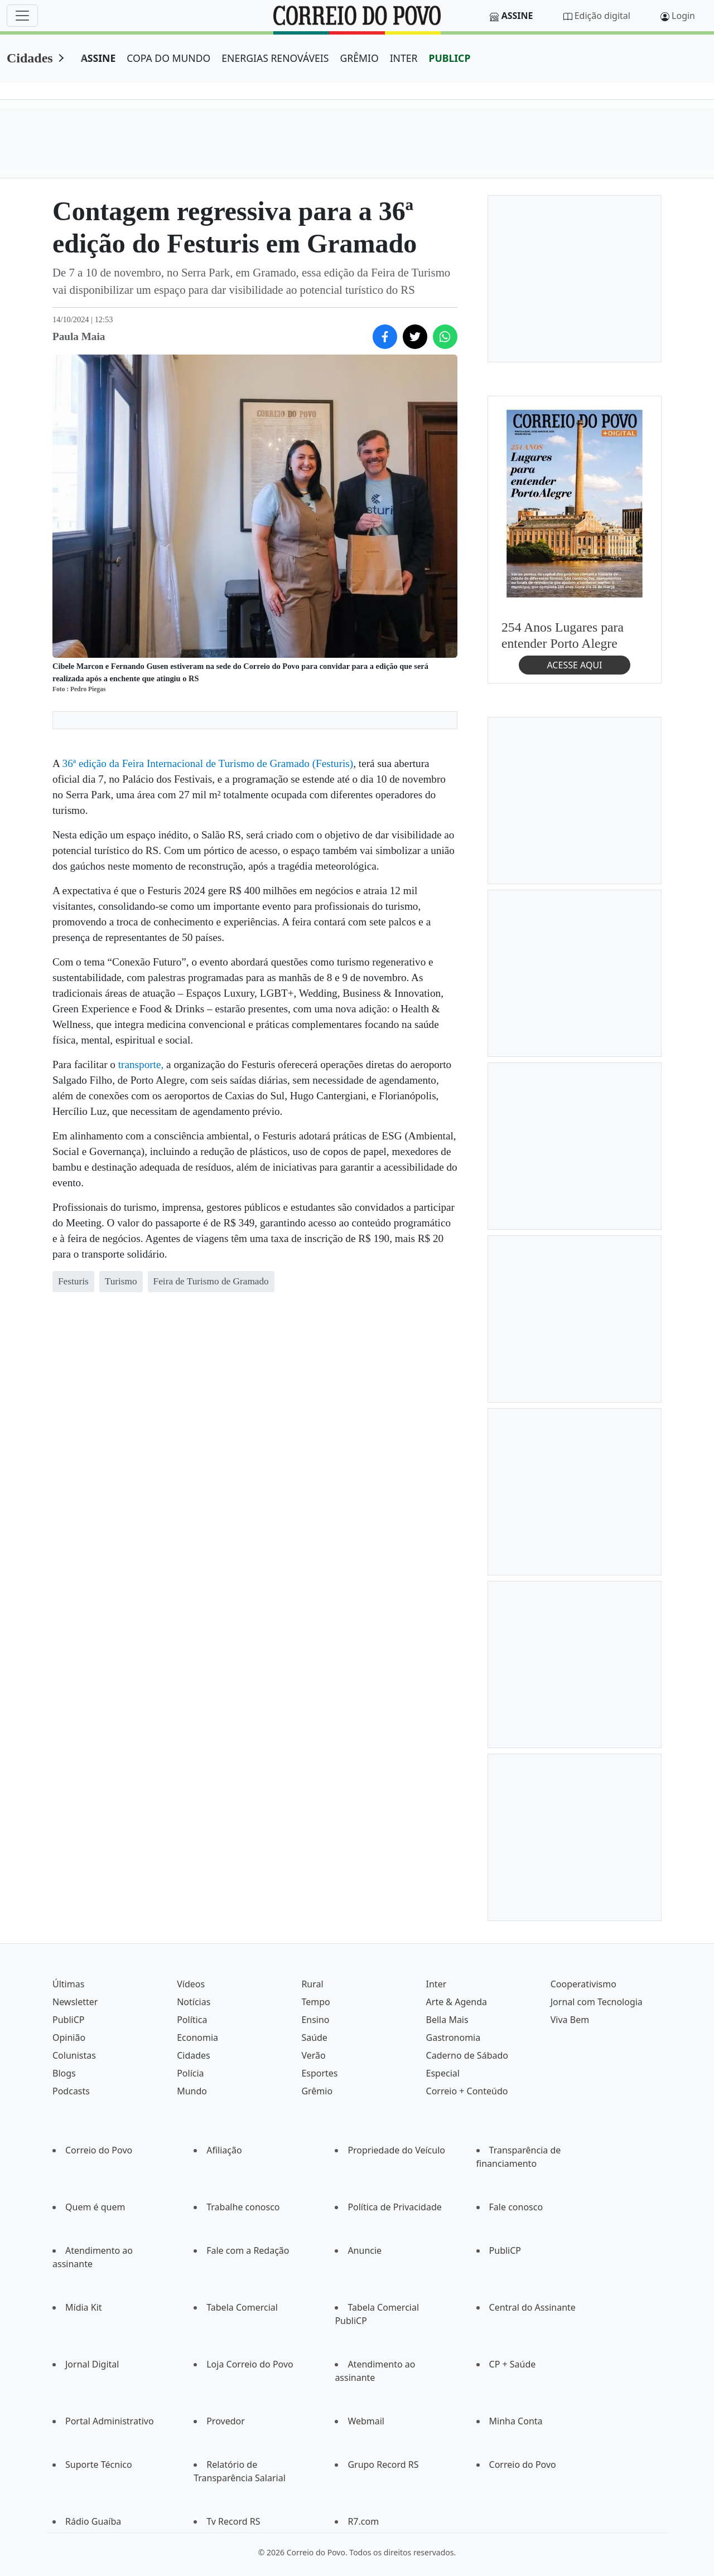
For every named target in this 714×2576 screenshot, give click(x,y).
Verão (313, 2055)
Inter (436, 1984)
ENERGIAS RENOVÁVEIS (275, 58)
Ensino (315, 2020)
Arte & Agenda (456, 2002)
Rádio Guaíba (93, 2521)
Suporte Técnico (98, 2464)
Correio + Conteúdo (467, 2091)
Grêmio (316, 2091)
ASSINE (98, 58)
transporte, (141, 1064)
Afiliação (224, 2150)
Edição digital (602, 15)
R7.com (363, 2521)
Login (683, 15)
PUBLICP (450, 58)
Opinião (68, 2037)
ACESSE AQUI (574, 665)
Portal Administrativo (109, 2421)
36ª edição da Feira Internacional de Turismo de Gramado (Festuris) (208, 763)
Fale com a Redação (247, 2250)
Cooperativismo (583, 1984)
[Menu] (22, 15)
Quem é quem (95, 2207)
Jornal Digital (92, 2364)
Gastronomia (453, 2037)
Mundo (192, 2091)
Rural (312, 1984)
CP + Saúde (512, 2364)
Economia (197, 2037)
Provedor (225, 2421)
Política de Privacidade (394, 2207)
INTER (404, 58)
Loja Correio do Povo (249, 2364)
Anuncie (365, 2250)
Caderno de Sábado (467, 2055)
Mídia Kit (83, 2307)
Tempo (315, 2002)
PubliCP (68, 2020)
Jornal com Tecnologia (597, 2002)
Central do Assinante (532, 2307)
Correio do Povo (98, 2150)
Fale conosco (516, 2207)
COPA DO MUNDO (168, 58)
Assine (517, 15)
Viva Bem (570, 2020)
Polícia (190, 2073)
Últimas (68, 1984)
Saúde (314, 2037)
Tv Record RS (233, 2521)
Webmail (366, 2421)
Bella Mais (447, 2020)
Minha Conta (516, 2421)
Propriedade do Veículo (396, 2150)
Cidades (30, 58)
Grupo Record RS (383, 2464)
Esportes (319, 2073)
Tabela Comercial (242, 2307)
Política (192, 2020)
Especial (443, 2073)
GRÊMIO (359, 58)
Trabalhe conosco (242, 2207)
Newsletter (75, 2002)
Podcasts (71, 2091)
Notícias (193, 2002)
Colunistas (74, 2055)
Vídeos (191, 1984)
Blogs (64, 2073)
